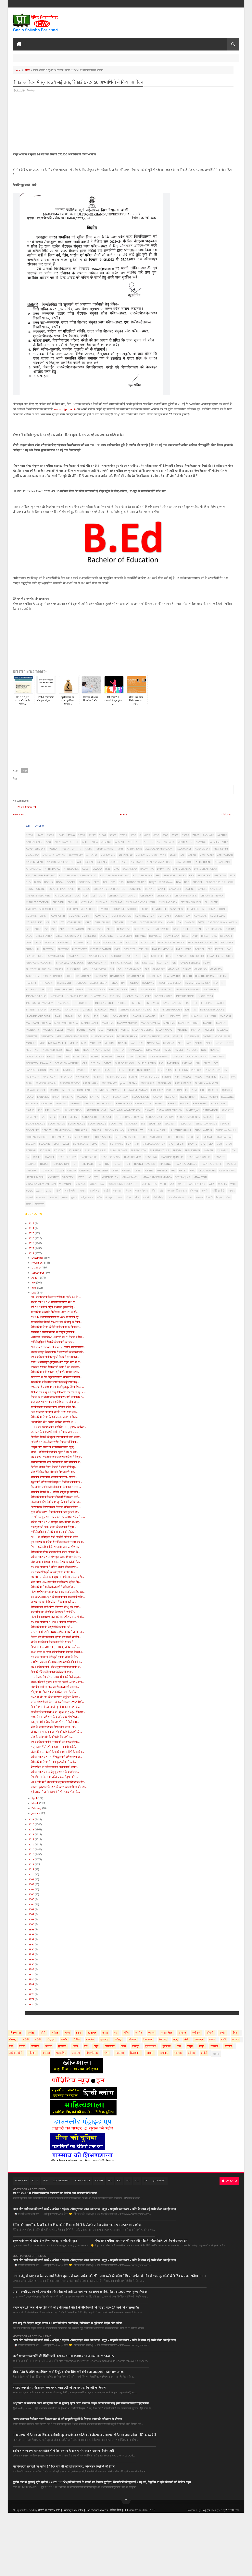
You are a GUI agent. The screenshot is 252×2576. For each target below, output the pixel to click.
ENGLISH (178, 489)
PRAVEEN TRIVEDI (182, 945)
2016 (178, 2008)
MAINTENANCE (208, 730)
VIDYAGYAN (230, 1294)
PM (207, 911)
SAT (205, 1059)
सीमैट (203, 1367)
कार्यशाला (177, 1334)
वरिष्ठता (229, 1361)
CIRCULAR (178, 321)
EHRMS (192, 475)
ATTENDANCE (199, 194)
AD (216, 107)
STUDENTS (193, 1186)
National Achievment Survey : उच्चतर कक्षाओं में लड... (205, 1510)
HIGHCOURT (197, 589)
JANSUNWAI (194, 683)
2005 (178, 2063)
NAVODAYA (179, 811)
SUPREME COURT (222, 1193)
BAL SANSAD (209, 200)
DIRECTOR (208, 435)
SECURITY (194, 1099)
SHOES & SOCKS (225, 1139)
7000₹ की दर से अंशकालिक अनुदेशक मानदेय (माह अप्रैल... (205, 1945)
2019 (178, 1993)
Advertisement (74, 2339)
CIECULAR (206, 314)
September (185, 1436)
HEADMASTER (217, 576)
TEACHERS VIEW (226, 1213)
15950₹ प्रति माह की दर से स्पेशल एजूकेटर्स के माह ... (202, 1860)
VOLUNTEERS (180, 1314)
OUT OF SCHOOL (206, 878)
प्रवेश (191, 1354)
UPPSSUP (189, 1267)
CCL (175, 294)
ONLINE (177, 858)
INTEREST (221, 663)
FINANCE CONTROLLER (218, 516)
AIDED (176, 127)
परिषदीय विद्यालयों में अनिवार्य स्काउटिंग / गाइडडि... (201, 1640)
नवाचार (176, 1347)
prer (175, 952)
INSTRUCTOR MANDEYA (186, 656)
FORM (176, 542)
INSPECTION (213, 643)
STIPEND (213, 1180)
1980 (178, 2153)
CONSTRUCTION (182, 375)
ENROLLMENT (217, 489)
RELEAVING (179, 1012)
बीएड (27, 66)
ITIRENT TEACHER (218, 677)
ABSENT (177, 107)
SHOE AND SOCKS (183, 1139)
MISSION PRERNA (183, 784)
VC (213, 1280)
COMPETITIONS (182, 361)
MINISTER (192, 770)
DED (208, 408)
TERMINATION (181, 1233)
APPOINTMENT (217, 167)
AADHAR (177, 93)
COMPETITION (216, 355)
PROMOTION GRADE (184, 972)
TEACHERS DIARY (203, 1213)
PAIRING (222, 884)
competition (197, 355)
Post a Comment (27, 839)
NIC (207, 824)
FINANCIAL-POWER (206, 529)
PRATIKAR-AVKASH (211, 938)
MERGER (225, 764)
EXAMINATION (201, 502)
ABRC (203, 100)
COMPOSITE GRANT (184, 368)
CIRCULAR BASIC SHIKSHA (202, 321)
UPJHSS (177, 1267)
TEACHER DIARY (213, 1206)
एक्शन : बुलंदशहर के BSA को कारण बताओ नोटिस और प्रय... (205, 1950)
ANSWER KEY (206, 147)
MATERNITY (179, 750)
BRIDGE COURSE (182, 254)
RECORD (227, 998)
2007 (178, 2053)
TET (195, 1233)
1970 (178, 2168)
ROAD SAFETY (198, 1032)
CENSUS (214, 294)
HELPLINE (226, 583)
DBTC (184, 408)
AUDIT (232, 194)
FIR (222, 529)
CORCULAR (179, 381)
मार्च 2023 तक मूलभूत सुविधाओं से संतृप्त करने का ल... (203, 1525)
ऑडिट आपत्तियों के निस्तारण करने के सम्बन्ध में (199, 1805)
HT (210, 609)
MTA (230, 797)
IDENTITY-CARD (182, 623)
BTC (232, 254)
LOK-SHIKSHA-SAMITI (223, 710)
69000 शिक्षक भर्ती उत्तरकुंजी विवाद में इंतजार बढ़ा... (201, 1520)
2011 (178, 2033)
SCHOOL (209, 1066)
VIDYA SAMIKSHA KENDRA (187, 1294)
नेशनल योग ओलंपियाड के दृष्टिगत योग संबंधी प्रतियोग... (202, 1800)
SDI (227, 1092)
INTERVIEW (194, 670)
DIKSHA (197, 428)
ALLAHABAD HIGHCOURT (187, 133)
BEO (200, 234)
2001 (178, 2083)
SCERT (224, 1059)
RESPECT (197, 1025)
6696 (175, 86)
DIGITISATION (181, 428)
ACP (187, 107)
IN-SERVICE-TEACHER (202, 630)
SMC (193, 1166)
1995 (178, 2113)
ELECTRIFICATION (201, 482)
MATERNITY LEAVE (200, 750)
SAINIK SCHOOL (193, 1039)
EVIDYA (197, 495)
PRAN (195, 938)
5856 (217, 80)
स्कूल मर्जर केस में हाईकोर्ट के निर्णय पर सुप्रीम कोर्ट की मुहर (45, 2416)
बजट (212, 1354)
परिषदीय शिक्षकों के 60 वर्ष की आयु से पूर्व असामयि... (202, 1655)
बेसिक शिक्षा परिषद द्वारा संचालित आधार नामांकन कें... (202, 1715)
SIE (204, 1153)
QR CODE (200, 985)
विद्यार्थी (176, 1367)
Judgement (201, 2339)
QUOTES (214, 985)
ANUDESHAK (197, 153)
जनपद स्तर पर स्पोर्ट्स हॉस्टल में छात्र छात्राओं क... (200, 1765)
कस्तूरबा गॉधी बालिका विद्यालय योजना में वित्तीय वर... (201, 1885)
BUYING (228, 274)
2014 (178, 2018)
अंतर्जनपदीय (188, 1327)
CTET (208, 388)
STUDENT (178, 1186)
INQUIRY (197, 643)
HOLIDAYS (178, 603)
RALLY (191, 992)
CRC (175, 388)
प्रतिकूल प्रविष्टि (179, 1354)
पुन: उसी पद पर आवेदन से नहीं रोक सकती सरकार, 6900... (204, 1705)
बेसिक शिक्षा (188, 1361)
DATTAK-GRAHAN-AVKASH (217, 402)
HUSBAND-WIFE (225, 609)
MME (222, 784)
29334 (228, 73)
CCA (223, 288)
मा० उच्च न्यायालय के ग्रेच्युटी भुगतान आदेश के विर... (201, 1820)
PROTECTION (224, 978)
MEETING (198, 764)
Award (119, 2339)
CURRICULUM (222, 388)
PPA (186, 938)
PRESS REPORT (181, 958)
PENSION (218, 898)
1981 (178, 2148)
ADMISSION (180, 113)
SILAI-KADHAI (181, 1159)
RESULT (210, 1025)
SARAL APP (194, 1059)
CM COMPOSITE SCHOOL (187, 341)
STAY (191, 1180)
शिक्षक (186, 1367)
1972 (178, 2163)
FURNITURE (229, 542)
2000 (178, 2088)
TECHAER (219, 1226)
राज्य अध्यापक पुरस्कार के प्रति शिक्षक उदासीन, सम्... (202, 1565)
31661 (186, 80)
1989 (178, 2133)
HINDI (212, 596)
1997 (178, 2103)
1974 (178, 2158)
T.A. (234, 1200)
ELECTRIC (226, 475)
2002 (178, 2078)
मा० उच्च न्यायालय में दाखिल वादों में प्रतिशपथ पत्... (201, 1730)
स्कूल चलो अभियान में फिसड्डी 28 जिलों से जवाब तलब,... (203, 1645)
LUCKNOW (186, 717)
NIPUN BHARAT (181, 831)
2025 (178, 1402)
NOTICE (177, 844)
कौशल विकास (201, 1334)
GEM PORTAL (188, 549)
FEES (231, 509)
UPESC (208, 1260)
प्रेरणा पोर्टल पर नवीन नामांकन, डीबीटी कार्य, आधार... (201, 1930)
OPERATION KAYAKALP (185, 871)
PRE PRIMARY (203, 945)
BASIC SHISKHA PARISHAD (187, 227)
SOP (228, 1166)
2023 (178, 1411)
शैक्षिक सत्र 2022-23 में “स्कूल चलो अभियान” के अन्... (203, 1720)
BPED (191, 247)
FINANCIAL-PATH (182, 529)
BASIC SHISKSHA (215, 227)
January (182, 1976)
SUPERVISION (201, 1193)
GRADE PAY (187, 556)
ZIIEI (226, 1320)
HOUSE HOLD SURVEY (200, 603)
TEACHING (179, 1220)
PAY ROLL (219, 891)
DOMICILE (211, 442)
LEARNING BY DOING (223, 697)
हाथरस (216, 2212)
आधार (200, 1327)
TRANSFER (229, 1247)
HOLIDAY (231, 596)
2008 (178, 2048)
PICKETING (226, 905)
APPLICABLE (179, 167)
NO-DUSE (218, 838)
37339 (207, 80)
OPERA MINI (204, 864)
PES (205, 905)
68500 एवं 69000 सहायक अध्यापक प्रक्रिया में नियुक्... (203, 1620)
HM (221, 596)
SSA (183, 1180)
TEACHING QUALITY (199, 1220)
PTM (181, 985)
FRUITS (216, 542)
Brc (147, 2339)
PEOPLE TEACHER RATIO (186, 905)
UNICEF (218, 1253)
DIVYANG (196, 442)
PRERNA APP (200, 952)
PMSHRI (177, 931)
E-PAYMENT (202, 455)
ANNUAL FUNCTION (184, 147)
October (183, 1431)
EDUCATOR (179, 475)
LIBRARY (215, 703)
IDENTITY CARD (221, 616)
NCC (214, 811)
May (181, 1456)
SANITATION (226, 1052)
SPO (209, 1173)
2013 (178, 2023)
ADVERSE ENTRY (213, 113)
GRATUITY (178, 563)
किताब (188, 1334)
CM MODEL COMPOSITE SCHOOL (191, 348)
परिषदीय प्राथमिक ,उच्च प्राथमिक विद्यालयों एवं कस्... (202, 1850)
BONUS (204, 241)
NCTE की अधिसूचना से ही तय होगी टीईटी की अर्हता (201, 1700)
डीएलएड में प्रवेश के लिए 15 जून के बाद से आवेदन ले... (202, 1665)
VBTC (206, 1280)
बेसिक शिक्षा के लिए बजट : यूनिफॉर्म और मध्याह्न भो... (202, 1535)
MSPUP (220, 797)
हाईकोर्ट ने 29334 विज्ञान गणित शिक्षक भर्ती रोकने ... (201, 1605)
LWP (198, 717)
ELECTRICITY (180, 482)
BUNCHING (214, 274)
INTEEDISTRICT (182, 663)
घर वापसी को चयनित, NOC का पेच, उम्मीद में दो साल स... (204, 1795)
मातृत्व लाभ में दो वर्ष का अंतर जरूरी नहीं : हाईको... (201, 1910)
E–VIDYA (217, 455)
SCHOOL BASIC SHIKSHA (186, 1072)
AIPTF (208, 127)
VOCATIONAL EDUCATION (206, 1307)
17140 (217, 73)
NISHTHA (199, 831)
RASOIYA (217, 992)
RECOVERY (178, 1005)
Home (18, 66)
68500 (194, 86)
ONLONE (213, 858)
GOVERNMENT (222, 549)
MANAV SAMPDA (205, 737)
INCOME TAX (225, 630)
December (184, 1421)
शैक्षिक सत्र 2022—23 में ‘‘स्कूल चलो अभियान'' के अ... (203, 1920)
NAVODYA (194, 811)
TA (174, 1206)
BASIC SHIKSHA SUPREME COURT (191, 221)
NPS (218, 844)
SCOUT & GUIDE (182, 1086)
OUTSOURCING (182, 884)
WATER (212, 1314)
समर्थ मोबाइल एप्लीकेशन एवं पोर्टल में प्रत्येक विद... (201, 1570)
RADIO (227, 985)
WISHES (186, 1320)
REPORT (191, 1019)
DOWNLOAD (227, 442)
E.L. (227, 455)
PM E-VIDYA (219, 911)
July (180, 1446)
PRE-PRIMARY (221, 945)
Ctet (184, 2339)
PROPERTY (207, 978)
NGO (199, 824)
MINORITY (208, 770)
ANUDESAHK (180, 153)
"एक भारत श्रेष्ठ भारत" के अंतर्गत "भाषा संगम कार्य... (201, 1575)
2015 (178, 2013)
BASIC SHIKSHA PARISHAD (187, 214)
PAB (196, 884)
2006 (178, 2058)
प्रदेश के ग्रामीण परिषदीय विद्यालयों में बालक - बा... (200, 1890)
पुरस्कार (221, 1347)
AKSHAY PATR (222, 127)
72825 (215, 86)
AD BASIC (226, 107)
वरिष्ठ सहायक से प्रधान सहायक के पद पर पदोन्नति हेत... (202, 1725)
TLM (227, 1233)
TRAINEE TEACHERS (204, 1240)
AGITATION (215, 120)
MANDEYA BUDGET (183, 744)
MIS (220, 770)
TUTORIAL (194, 1253)
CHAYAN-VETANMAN (184, 308)
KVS (206, 697)
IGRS (197, 623)
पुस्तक (231, 1347)
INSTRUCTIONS (203, 650)
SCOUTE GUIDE (181, 1092)
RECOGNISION (190, 998)
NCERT (224, 811)
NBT (206, 811)
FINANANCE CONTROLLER (187, 516)
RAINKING (178, 992)
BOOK (215, 241)
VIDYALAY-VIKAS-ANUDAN (187, 1300)
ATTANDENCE (180, 194)
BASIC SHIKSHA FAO (221, 207)
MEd (184, 757)
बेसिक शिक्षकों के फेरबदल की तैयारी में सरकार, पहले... (202, 1660)
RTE (223, 1032)
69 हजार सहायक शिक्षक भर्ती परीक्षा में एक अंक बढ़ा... (202, 1530)
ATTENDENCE (217, 194)
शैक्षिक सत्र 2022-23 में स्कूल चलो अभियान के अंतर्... (202, 1685)
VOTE (194, 1314)
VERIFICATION (181, 1287)
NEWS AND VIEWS (183, 824)
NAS (215, 804)
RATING (230, 992)
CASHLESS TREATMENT (185, 288)
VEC (221, 1280)
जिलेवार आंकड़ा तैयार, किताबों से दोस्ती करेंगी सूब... (201, 1630)
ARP (205, 174)
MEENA (209, 757)
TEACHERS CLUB (182, 1213)
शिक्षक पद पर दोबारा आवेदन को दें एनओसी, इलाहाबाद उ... (204, 1560)
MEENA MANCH (181, 764)
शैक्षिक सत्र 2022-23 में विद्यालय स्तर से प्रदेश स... (200, 1465)
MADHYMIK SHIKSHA (184, 730)
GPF (175, 556)
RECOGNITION (210, 998)
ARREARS (228, 174)
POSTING (221, 931)
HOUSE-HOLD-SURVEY (185, 609)
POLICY (197, 931)
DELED (195, 415)
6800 (184, 86)
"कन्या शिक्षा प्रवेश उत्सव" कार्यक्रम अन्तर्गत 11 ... (200, 1585)
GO (209, 549)
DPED (176, 449)
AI (226, 120)
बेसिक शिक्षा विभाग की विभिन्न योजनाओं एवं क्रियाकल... (203, 1490)
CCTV (184, 294)
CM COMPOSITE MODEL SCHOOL (191, 335)
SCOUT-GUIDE (223, 1086)
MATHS (228, 750)
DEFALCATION (222, 408)
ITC (228, 670)
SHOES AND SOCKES (184, 1146)
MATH (217, 750)
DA (174, 402)
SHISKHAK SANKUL (183, 1133)
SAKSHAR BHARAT (216, 1039)
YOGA (207, 1320)
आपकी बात (212, 1327)
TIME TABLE (207, 1233)
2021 (178, 1983)
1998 (178, 2098)
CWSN (229, 395)
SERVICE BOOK (181, 1112)
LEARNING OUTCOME (185, 703)
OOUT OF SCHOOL (183, 864)
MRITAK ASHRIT (204, 797)
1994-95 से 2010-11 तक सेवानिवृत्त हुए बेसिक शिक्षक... (204, 1550)
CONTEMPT (202, 375)
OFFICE (219, 851)
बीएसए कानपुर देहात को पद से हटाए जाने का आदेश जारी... (204, 1515)
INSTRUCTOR (223, 650)
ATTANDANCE (219, 187)
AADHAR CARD (194, 93)
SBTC (214, 1059)
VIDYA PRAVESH (201, 1287)
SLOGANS (210, 1159)
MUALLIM (178, 804)
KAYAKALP (223, 683)
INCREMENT (203, 636)
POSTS (176, 938)
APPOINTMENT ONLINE (186, 174)
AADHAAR (227, 86)
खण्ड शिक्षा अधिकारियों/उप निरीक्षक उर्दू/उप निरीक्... (201, 1545)
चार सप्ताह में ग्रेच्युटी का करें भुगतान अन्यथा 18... (200, 1735)
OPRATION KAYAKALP (213, 871)
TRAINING (224, 1240)
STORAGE (226, 1180)
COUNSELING (196, 381)
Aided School (99, 2339)
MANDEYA (224, 737)
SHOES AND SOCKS (209, 1146)
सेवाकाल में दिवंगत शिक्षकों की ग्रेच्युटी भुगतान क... (200, 1495)
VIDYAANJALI (212, 1294)
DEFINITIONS (180, 415)
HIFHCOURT (179, 589)
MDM (176, 757)
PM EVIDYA (196, 918)
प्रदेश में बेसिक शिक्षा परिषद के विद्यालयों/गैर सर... (200, 1635)
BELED (191, 234)
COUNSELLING (216, 381)
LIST (175, 710)
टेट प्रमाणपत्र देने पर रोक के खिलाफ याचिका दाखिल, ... (202, 1670)
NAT (223, 804)
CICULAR (193, 314)
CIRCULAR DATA (182, 328)
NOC (230, 838)
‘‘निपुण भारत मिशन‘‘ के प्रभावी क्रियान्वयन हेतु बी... (200, 1855)
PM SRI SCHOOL (216, 925)
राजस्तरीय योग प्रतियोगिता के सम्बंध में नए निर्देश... (200, 1775)
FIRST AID (178, 536)
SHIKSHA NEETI (203, 1119)
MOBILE (177, 791)
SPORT (219, 1173)
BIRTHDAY (229, 234)
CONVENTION (220, 375)
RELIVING (209, 1012)
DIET (205, 422)
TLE (220, 1233)
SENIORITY (216, 1106)
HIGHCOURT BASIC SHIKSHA (189, 596)
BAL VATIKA (226, 200)
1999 (178, 2093)
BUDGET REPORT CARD (186, 267)
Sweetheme (232, 2569)
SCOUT (216, 1079)
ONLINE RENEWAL (195, 858)
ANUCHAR (222, 147)
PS (174, 985)
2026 (178, 1396)
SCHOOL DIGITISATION (217, 1072)
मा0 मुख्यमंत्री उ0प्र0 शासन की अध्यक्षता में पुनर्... (200, 1690)
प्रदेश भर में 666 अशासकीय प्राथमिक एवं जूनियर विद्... (203, 1745)
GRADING (201, 556)
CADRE (176, 281)
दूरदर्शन (210, 1340)
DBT (175, 408)
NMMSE (205, 838)
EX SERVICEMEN (221, 495)
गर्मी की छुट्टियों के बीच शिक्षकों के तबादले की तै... (199, 1695)
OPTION (177, 878)
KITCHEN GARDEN (183, 697)
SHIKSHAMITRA (206, 1126)
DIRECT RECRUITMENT (185, 435)
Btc (159, 2339)
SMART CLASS (228, 1159)
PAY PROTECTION (200, 891)
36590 (197, 80)
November (184, 1426)
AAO (208, 93)
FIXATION (193, 536)
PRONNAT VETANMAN (212, 972)
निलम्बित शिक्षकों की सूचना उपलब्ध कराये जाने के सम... (203, 1600)
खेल (221, 1334)
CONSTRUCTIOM (225, 368)
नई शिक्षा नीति (224, 1340)
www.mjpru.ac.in (136, 406)
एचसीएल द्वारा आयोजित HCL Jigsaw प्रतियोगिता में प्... (203, 1825)
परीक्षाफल (197, 1347)
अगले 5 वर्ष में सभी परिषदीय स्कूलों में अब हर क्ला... (201, 1615)
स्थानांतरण (214, 1367)
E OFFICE (188, 455)
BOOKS (226, 241)
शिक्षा (194, 1367)
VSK (203, 1314)
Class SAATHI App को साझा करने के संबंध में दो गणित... (205, 1760)
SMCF (203, 1166)
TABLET (183, 1206)
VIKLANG (228, 1300)
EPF (187, 495)
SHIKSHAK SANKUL (183, 1126)
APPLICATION (198, 167)
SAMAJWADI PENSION (185, 1052)
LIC (225, 703)
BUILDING (208, 267)
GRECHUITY (194, 563)
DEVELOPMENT (181, 422)
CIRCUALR (221, 314)
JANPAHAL (178, 683)
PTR (190, 985)
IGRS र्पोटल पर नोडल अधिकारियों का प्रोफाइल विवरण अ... (204, 1815)
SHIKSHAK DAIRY (225, 1119)
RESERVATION (226, 1019)
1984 (178, 2143)
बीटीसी (176, 1361)
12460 (186, 73)
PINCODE (178, 911)
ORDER (190, 878)
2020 (178, 1988)
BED (230, 227)
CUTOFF (190, 395)
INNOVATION (180, 643)
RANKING (203, 992)
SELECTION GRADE (183, 1106)
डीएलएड (200, 1340)
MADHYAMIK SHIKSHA (200, 724)
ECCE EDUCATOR (191, 462)
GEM (175, 549)
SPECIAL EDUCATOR (192, 1173)
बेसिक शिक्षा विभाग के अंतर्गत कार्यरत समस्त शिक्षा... (201, 1580)
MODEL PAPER (222, 791)
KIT (219, 690)
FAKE (191, 509)
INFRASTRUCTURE (223, 636)
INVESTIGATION (213, 670)
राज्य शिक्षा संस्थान (205, 1361)
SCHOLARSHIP (193, 1066)
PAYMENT (178, 898)
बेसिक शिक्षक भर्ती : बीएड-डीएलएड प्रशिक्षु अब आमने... (203, 1770)
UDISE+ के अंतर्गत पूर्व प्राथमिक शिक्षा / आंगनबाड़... (201, 1595)
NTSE (176, 851)
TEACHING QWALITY (184, 1226)
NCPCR (186, 817)
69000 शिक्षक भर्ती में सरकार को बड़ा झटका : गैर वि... (202, 1905)
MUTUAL (192, 804)
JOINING (210, 683)
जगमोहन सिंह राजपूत (182, 1340)
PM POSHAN (212, 918)
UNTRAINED (194, 1260)
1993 (178, 2118)
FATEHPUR (219, 509)
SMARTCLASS (180, 1166)
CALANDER (190, 281)
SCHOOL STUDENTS (184, 1079)
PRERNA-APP (217, 952)
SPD (175, 1173)
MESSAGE (178, 770)
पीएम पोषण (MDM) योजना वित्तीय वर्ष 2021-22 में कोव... (205, 1780)
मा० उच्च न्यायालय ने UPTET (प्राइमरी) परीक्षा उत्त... (201, 1785)
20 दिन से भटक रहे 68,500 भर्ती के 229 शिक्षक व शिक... (204, 1500)
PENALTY (205, 898)
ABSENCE (225, 100)
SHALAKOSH (199, 1112)
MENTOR (213, 764)
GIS (201, 549)
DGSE (196, 422)
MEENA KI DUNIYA (226, 757)
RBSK (175, 998)
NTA (226, 844)
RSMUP (214, 1032)
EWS (206, 495)
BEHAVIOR (178, 234)
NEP (214, 817)
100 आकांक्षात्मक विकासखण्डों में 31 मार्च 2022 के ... (202, 1460)
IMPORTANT (180, 630)
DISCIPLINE (223, 435)
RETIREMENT (180, 1032)
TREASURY (178, 1253)
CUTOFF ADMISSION (211, 395)
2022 (178, 1417)
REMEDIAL (224, 1012)
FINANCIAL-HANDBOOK (216, 522)
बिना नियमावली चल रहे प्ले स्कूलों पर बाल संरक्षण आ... (202, 1870)
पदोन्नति (186, 1347)
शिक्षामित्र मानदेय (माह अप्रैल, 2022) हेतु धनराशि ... (201, 1940)
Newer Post (19, 846)
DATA (196, 402)
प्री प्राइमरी (201, 1354)
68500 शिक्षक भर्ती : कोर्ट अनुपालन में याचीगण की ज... (203, 1830)
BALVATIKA (179, 207)
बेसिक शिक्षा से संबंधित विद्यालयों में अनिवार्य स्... (199, 1750)
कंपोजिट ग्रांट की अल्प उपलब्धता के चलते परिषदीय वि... (203, 1625)
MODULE (178, 797)
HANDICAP (197, 569)
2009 (178, 2043)
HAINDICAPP (180, 569)
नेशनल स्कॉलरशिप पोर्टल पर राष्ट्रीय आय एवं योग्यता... (202, 1710)
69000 (204, 86)
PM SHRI (227, 918)
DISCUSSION (180, 442)
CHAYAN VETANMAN (202, 301)
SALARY (212, 1045)
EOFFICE (177, 495)
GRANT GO (228, 556)
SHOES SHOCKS (181, 1153)
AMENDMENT (180, 140)
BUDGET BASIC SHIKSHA (200, 261)
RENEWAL (178, 1019)
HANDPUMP (199, 576)
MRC (188, 797)
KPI (198, 697)
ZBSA (217, 1320)
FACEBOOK (179, 509)
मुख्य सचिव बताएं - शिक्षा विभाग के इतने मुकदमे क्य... (202, 1675)
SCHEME (177, 1066)
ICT (175, 616)
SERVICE (230, 1106)
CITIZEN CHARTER (204, 328)
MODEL (207, 791)
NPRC (210, 844)
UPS (200, 1267)
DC (193, 408)
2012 (178, 2028)
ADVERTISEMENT (182, 120)
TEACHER (196, 1206)
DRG (204, 449)
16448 (207, 73)
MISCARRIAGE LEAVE (184, 777)
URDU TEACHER (181, 1273)
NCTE (197, 817)
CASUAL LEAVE (210, 288)
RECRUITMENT (196, 1005)
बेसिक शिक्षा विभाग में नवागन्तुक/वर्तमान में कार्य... (200, 1925)
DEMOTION (209, 415)
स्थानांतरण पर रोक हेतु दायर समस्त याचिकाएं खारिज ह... (203, 1540)
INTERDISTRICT (203, 663)
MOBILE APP (192, 791)
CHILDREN (178, 314)
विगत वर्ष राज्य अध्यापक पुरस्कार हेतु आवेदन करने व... (202, 1810)
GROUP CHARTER (214, 563)
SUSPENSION (192, 1200)
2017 (178, 2003)
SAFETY (177, 1039)
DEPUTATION (226, 415)
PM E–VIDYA (179, 918)
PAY (185, 891)
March (182, 1966)
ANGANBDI (215, 140)
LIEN (233, 703)
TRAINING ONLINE (209, 1247)
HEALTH (177, 583)
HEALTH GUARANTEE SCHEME (201, 583)
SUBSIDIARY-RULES (214, 1186)
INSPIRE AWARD (182, 650)
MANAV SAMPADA (183, 737)
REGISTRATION (216, 1005)
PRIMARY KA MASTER (204, 958)
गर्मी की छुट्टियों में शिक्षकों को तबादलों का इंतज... (199, 1505)
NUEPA (194, 851)
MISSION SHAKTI (206, 784)
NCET (176, 817)
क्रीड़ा (213, 1334)
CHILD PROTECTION (210, 308)
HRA (203, 609)
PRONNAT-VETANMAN (185, 978)
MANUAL (216, 744)
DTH (228, 449)
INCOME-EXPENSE (183, 636)
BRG (215, 247)
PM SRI (200, 925)
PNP (187, 931)
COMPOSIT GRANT (205, 361)
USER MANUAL (202, 1273)
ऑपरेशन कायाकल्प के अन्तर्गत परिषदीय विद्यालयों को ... (203, 1895)
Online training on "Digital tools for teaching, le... (205, 1555)
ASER (187, 180)
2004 (178, 2068)
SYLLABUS (222, 1200)
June (181, 1451)
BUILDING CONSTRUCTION (188, 274)
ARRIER (177, 180)
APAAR (209, 160)
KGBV (176, 690)
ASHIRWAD (199, 180)
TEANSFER (205, 1226)
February (183, 1971)
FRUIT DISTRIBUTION (195, 542)
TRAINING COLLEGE (184, 1247)
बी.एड (220, 1354)
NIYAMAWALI (215, 831)
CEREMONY (228, 294)
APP (219, 160)
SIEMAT (213, 1153)
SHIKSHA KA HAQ (182, 1119)
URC (220, 1267)
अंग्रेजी (176, 1327)
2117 (178, 1392)
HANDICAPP (213, 569)
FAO (199, 509)
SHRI (196, 1153)
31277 (176, 80)
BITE (175, 241)
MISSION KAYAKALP (210, 777)
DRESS (195, 449)
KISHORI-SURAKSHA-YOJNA (197, 690)
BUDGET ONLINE (226, 261)
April (181, 1961)
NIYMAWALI (179, 838)
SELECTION (209, 1099)
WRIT (197, 1320)
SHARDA (214, 1112)
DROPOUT (216, 449)
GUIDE (231, 563)
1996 (178, 2108)
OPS (231, 871)
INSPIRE (228, 643)
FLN (204, 536)
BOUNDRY (178, 247)
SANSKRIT (178, 1059)
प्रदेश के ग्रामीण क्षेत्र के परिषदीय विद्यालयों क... (198, 1900)
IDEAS (204, 616)
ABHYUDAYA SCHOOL (185, 100)
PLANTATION (194, 911)
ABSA (213, 100)
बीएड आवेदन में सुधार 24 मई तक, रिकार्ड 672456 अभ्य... (204, 1845)
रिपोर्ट (219, 1361)
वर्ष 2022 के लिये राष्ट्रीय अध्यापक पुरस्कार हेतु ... (200, 1470)
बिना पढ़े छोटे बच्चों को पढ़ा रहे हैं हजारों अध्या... (199, 1835)
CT (182, 388)
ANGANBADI (198, 140)
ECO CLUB (209, 462)
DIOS (209, 428)
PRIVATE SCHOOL (182, 965)
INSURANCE (210, 656)
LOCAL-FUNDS (199, 710)
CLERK (228, 328)
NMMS (193, 838)
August (182, 1441)
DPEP (185, 449)
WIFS (175, 1320)
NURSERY (207, 851)
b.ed (187, 200)
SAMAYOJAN (208, 1052)
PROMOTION (203, 965)
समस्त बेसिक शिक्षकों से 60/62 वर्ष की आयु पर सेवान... (203, 1485)
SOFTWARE (216, 1166)
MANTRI (202, 744)
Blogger (205, 2569)
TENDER (232, 1226)
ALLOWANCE (212, 133)
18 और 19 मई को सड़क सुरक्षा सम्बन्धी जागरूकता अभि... (204, 1740)
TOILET (177, 1240)
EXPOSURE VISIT (223, 502)
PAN (232, 884)
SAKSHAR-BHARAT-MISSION (188, 1045)
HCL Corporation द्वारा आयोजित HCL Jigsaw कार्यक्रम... (205, 1590)
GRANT (215, 556)
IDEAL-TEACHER (189, 616)
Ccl (171, 2339)
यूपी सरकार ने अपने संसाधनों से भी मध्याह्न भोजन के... (202, 1955)
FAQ (208, 509)
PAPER (176, 891)
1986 (178, 2138)
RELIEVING (194, 1012)
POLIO (209, 931)
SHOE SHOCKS (204, 1139)
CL (219, 328)
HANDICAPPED (181, 576)
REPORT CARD (207, 1019)
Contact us (229, 2338)
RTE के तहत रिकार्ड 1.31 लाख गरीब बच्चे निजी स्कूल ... (203, 1840)
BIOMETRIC (213, 234)
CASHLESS (230, 281)
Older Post (156, 846)
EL (201, 475)
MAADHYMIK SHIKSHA (216, 717)
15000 (197, 73)
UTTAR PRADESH (222, 1273)
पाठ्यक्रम (210, 1347)
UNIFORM (178, 1260)
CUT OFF (178, 395)
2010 (178, 2038)
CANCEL (217, 281)
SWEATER (208, 1200)
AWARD (177, 200)
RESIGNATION (181, 1025)
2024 (178, 1407)
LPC (175, 717)
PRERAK (185, 952)
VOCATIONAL (180, 1307)
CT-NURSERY (194, 388)
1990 (178, 2128)
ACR (195, 107)
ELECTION (211, 475)
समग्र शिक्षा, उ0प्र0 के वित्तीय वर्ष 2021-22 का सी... (201, 1475)
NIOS (216, 824)
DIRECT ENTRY (223, 428)
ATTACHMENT (200, 187)
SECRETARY (179, 1099)
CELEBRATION (198, 294)
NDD (205, 817)
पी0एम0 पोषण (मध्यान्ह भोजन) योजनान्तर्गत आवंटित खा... (204, 1755)
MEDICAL (196, 757)
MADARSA (178, 724)
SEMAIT (201, 1106)
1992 (178, 2123)
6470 (231, 80)
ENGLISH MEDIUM (196, 489)
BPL (199, 247)
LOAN (184, 710)
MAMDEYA (226, 730)
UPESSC (220, 1260)
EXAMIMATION (181, 502)
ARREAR (215, 174)
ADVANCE (195, 113)
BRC (207, 247)
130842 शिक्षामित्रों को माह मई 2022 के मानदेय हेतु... (202, 1480)
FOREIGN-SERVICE (220, 536)
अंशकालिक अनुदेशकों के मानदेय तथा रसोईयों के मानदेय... (204, 1915)
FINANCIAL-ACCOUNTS (186, 522)
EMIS (217, 482)
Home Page (23, 2339)
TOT (187, 1240)
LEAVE (204, 703)
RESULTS (222, 1025)
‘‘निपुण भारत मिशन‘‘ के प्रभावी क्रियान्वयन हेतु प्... (200, 1610)
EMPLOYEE (230, 482)
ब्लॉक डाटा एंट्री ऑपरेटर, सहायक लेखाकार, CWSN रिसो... (204, 1865)
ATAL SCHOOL (180, 187)
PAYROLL (191, 898)
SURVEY (177, 1200)
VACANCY (178, 1280)
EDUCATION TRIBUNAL (186, 469)
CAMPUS (204, 281)
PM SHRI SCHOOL (182, 925)
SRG (175, 1180)
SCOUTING (200, 1092)
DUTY (176, 455)
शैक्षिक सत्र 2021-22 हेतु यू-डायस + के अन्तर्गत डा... (202, 1935)
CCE (232, 288)
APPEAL (229, 160)
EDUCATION (226, 462)
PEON (230, 898)
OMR (230, 851)
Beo (134, 2339)
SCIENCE (203, 1079)
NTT (184, 851)
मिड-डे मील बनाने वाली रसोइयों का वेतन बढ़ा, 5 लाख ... (203, 1650)
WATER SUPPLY (228, 1314)
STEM (201, 1180)
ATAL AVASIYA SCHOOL (222, 180)
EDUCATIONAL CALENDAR (217, 469)
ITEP (175, 677)
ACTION (206, 107)
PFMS (213, 905)
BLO (184, 241)
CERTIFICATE (180, 301)
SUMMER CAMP (181, 1193)
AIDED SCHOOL (192, 127)
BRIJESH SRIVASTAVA (206, 254)
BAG (195, 200)
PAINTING (208, 884)
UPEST (231, 1260)
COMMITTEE (180, 355)
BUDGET (177, 261)
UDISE (206, 1253)
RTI (231, 1032)
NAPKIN (205, 804)
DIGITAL (216, 422)
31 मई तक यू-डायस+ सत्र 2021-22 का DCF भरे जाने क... (205, 1680)
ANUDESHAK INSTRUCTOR (188, 160)
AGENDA (200, 120)
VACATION (193, 1280)
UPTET (210, 1267)
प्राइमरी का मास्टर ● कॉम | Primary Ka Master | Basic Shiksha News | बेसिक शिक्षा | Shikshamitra (88, 2569)
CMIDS (218, 348)
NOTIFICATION (194, 844)
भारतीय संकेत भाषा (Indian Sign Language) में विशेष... (205, 1875)
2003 (178, 2073)
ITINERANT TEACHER (193, 677)
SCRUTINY (216, 1092)
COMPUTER (205, 368)
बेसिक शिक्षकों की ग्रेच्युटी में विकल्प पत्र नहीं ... (198, 1790)
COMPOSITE (227, 361)
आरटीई (223, 1327)
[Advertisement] (87, 120)
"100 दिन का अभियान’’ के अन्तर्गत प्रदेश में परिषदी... (201, 1880)
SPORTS (230, 1173)
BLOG (193, 241)
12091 (176, 73)
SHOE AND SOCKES (207, 1133)
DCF (200, 408)
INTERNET (178, 670)
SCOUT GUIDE (203, 1086)
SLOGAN (197, 1159)
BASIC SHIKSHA (197, 207)
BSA (224, 254)
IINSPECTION (211, 623)
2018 (178, 1998)
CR (229, 381)
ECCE (175, 462)
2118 (178, 1387)
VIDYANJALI (212, 1300)
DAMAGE (185, 402)
